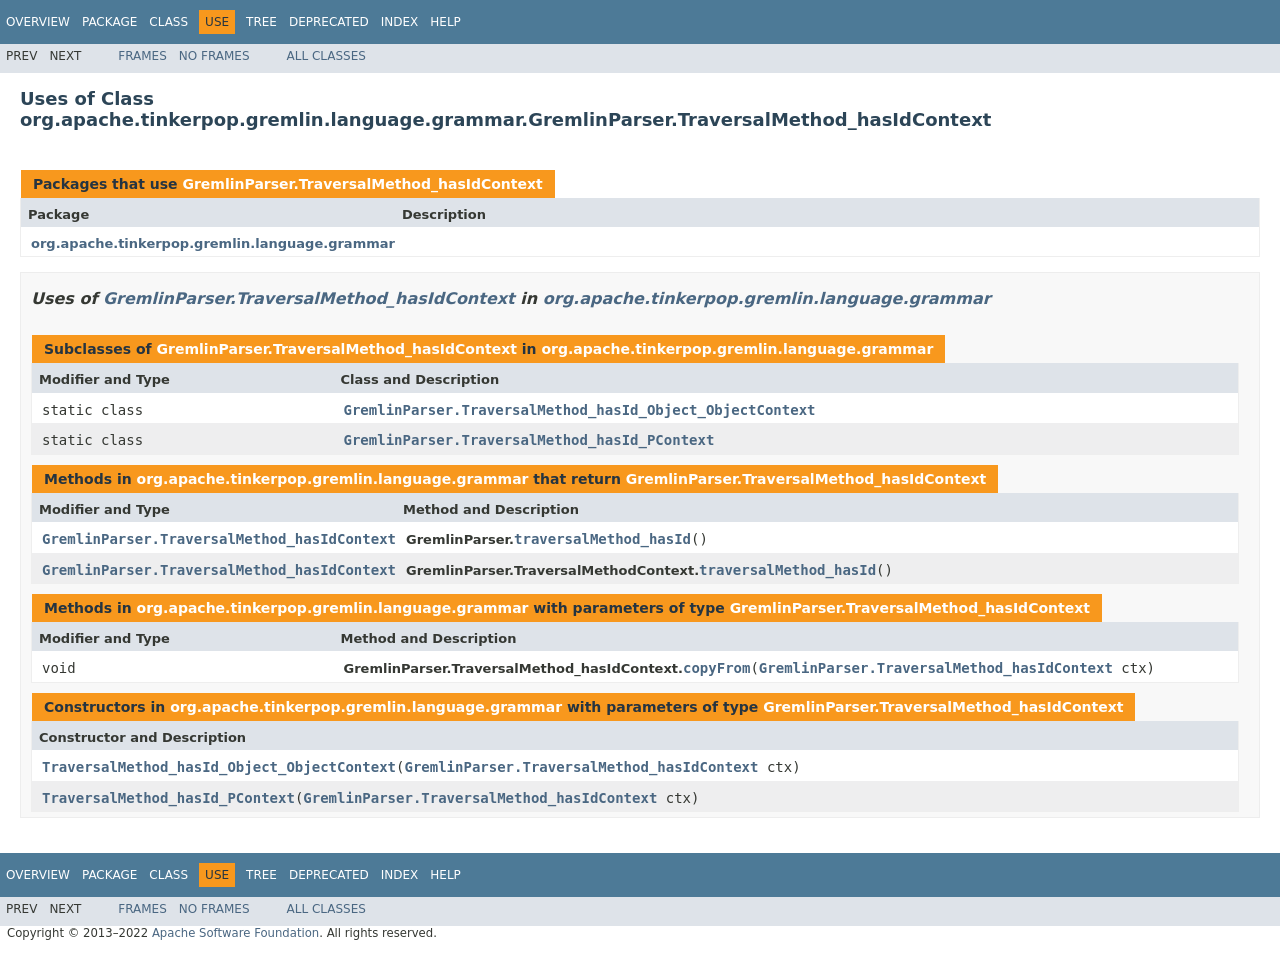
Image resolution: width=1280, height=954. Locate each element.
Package (109, 22)
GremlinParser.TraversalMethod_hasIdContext (362, 184)
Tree (261, 22)
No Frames (214, 56)
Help (445, 22)
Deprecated (329, 22)
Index (400, 22)
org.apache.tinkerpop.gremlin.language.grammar (213, 243)
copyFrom (716, 668)
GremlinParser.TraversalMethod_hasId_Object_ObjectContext (580, 410)
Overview (38, 22)
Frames (142, 56)
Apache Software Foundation (235, 933)
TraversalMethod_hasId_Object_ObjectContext (219, 767)
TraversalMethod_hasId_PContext (168, 798)
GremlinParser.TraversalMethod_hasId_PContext (529, 440)
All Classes (326, 56)
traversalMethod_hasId (602, 539)
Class (168, 22)
